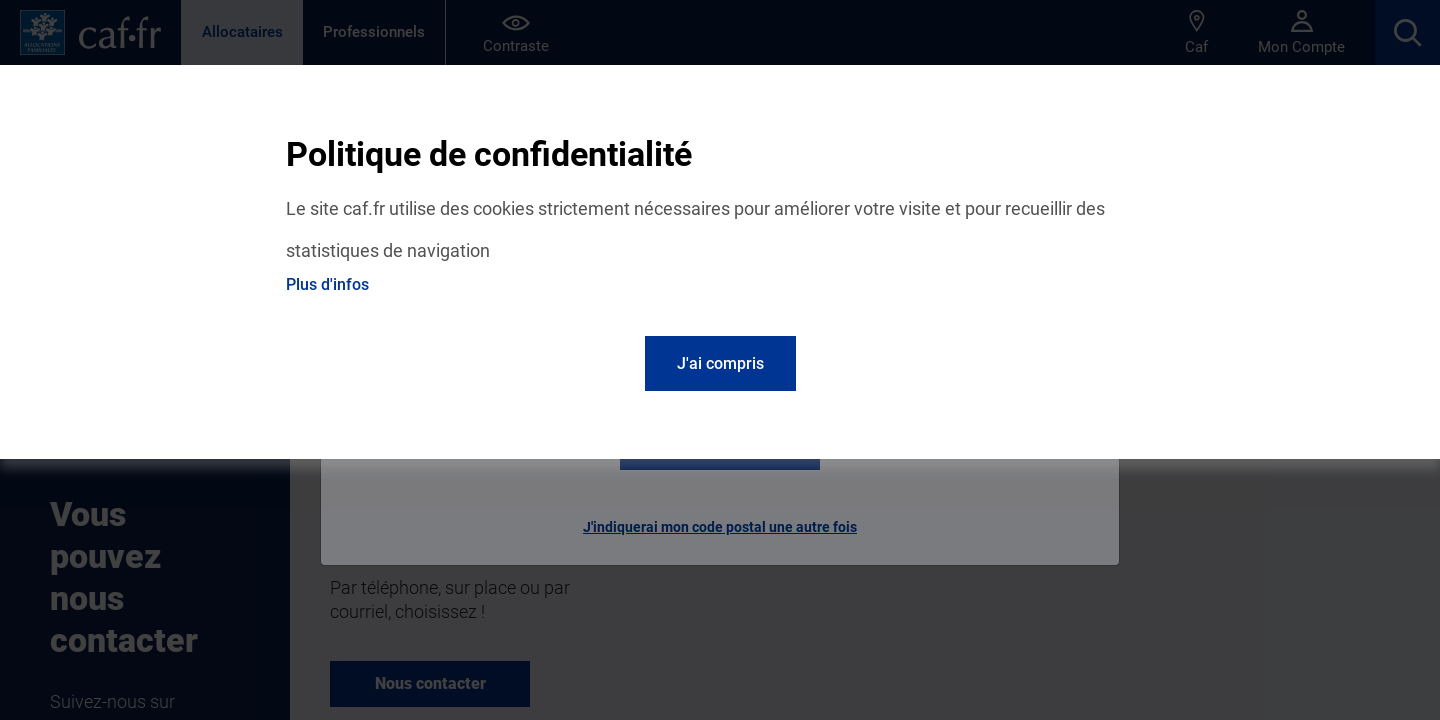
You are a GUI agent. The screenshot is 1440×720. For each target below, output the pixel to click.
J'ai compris (720, 363)
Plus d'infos (327, 284)
